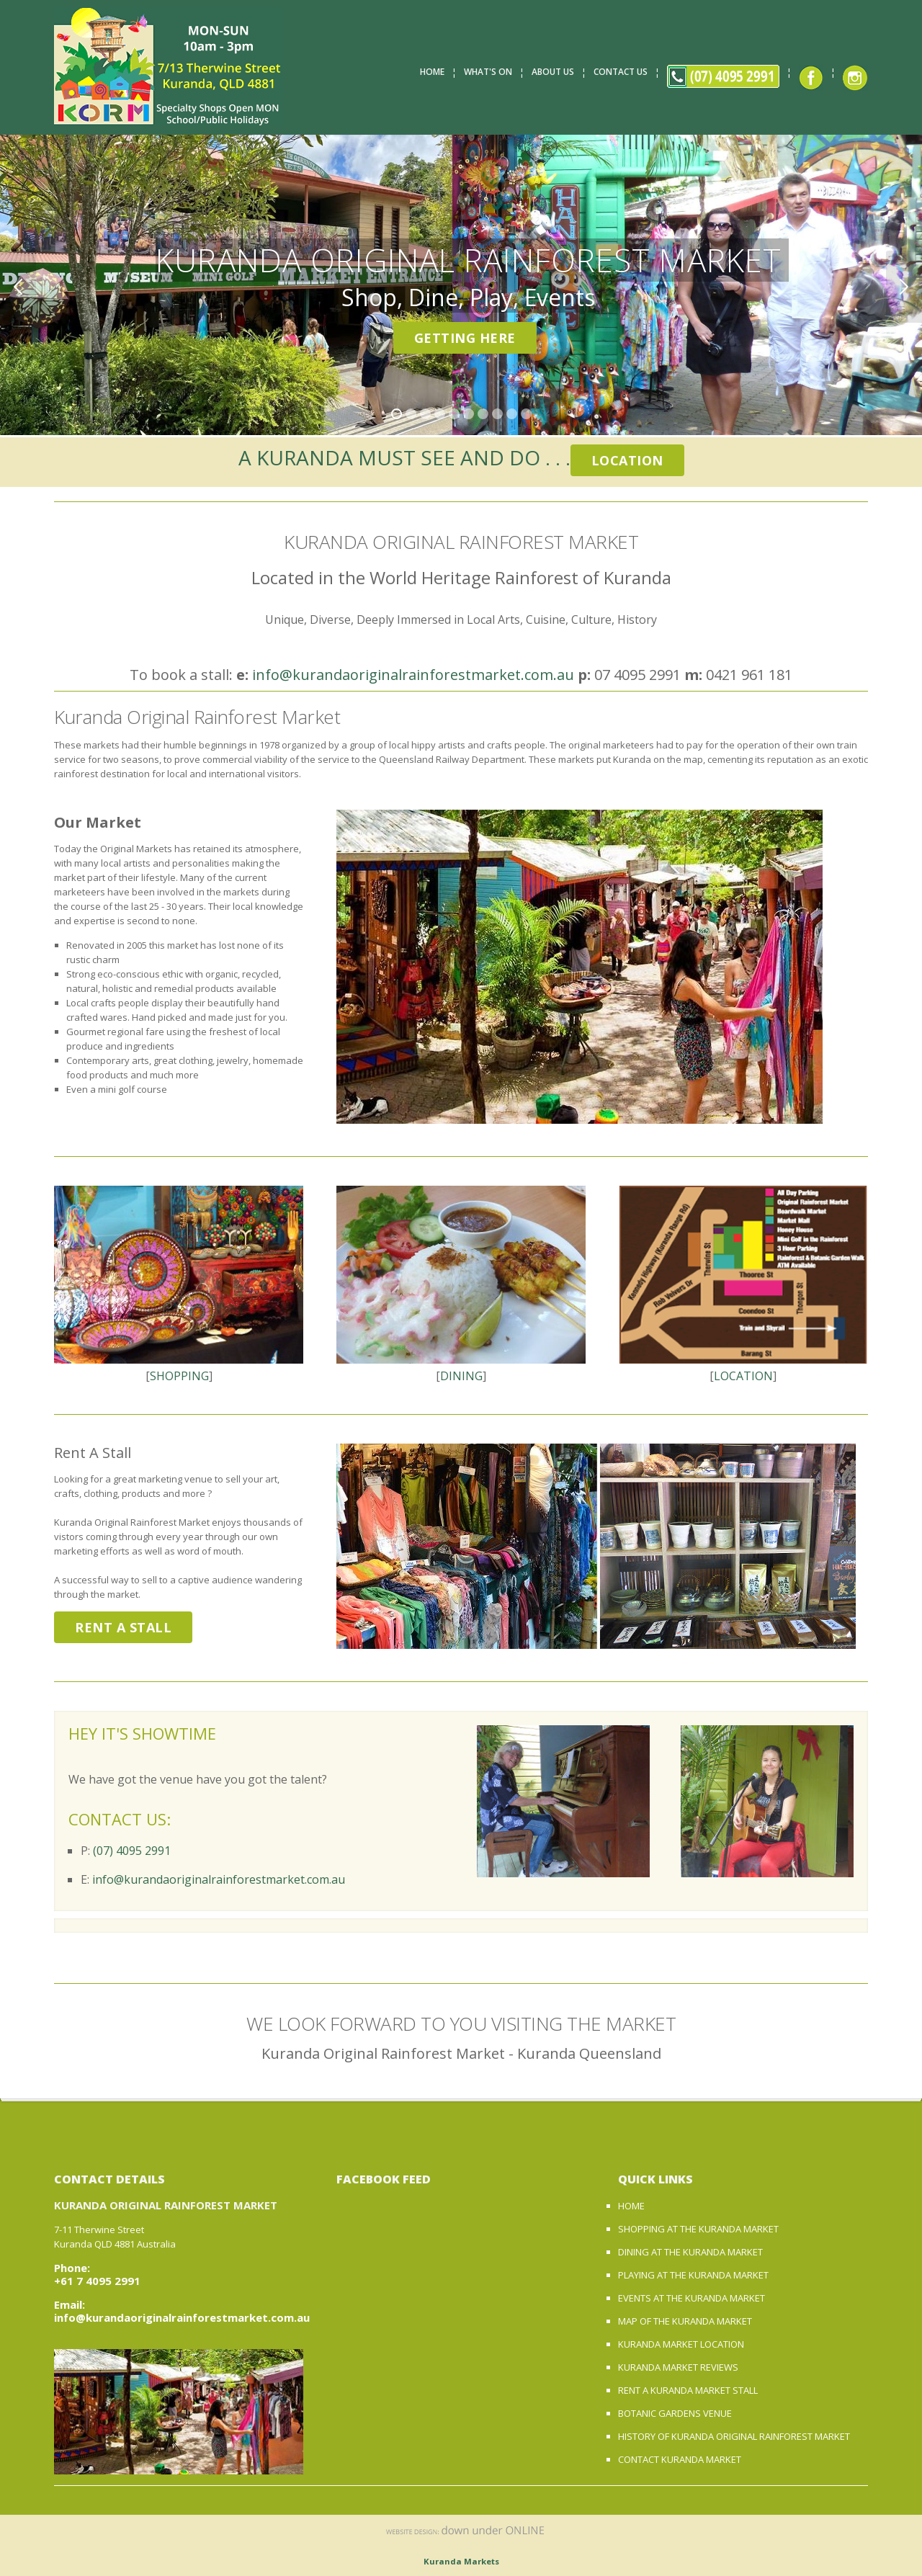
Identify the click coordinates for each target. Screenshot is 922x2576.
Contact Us (621, 72)
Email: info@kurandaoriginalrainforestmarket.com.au (182, 2311)
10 (526, 413)
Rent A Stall (123, 1627)
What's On (488, 72)
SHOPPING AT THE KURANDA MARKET (698, 2228)
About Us (553, 72)
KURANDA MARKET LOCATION (681, 2344)
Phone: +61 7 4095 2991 (97, 2274)
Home (432, 72)
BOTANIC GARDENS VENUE (675, 2413)
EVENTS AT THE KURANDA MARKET (691, 2297)
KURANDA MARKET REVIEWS (678, 2367)
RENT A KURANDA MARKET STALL (688, 2390)
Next (904, 287)
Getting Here (465, 337)
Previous (18, 287)
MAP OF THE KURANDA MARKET (685, 2321)
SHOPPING (179, 1376)
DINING (461, 1376)
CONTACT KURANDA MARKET (679, 2459)
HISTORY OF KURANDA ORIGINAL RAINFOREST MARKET (734, 2436)
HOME (631, 2205)
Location (627, 460)
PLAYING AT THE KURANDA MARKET (693, 2274)
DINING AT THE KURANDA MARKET (690, 2251)
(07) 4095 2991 (132, 1851)
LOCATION (743, 1376)
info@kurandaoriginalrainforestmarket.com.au (413, 674)
